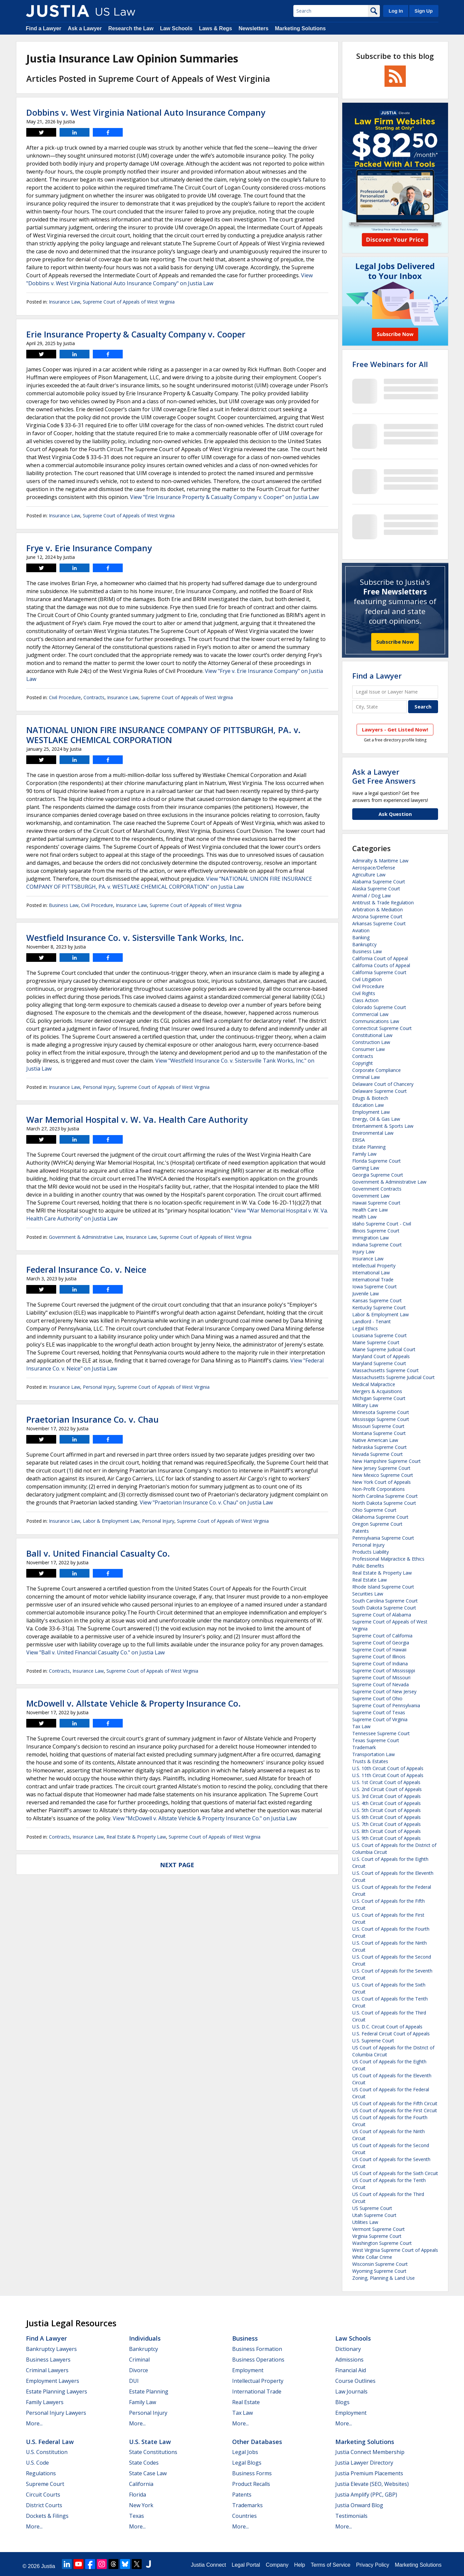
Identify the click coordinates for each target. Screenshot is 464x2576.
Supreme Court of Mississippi (383, 1670)
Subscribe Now (395, 641)
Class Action (365, 1000)
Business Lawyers (48, 2359)
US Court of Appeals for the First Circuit (394, 2110)
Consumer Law (368, 1049)
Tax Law (361, 1726)
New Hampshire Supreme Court (386, 1461)
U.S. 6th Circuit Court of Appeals (386, 1817)
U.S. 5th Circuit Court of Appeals (386, 1810)
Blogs (342, 2402)
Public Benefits (368, 1566)
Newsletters (253, 28)
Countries (244, 2515)
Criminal (139, 2359)
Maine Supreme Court (375, 1342)
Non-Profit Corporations (378, 1489)
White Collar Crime (372, 2257)
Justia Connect (208, 2565)
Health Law (364, 1217)
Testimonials (351, 2515)
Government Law (370, 1196)
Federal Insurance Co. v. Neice (86, 1269)
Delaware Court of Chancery (382, 1084)
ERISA (358, 1140)
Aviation (361, 930)
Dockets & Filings (47, 2515)
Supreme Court (45, 2484)
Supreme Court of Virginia (379, 1719)
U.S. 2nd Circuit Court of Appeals (387, 1789)
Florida (137, 2494)
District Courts (44, 2505)
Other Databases (257, 2442)
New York (141, 2505)
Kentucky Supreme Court (379, 1307)
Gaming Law (365, 1168)
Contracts (93, 697)
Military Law (365, 1405)
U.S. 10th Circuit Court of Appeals (387, 1768)
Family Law (364, 1154)
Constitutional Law (372, 1035)
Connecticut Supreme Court (382, 1028)
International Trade (372, 1279)
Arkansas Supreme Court (379, 923)
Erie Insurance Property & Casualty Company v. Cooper (135, 334)
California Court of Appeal (380, 958)
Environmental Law (372, 1133)
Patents (360, 1531)
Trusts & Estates (370, 1761)
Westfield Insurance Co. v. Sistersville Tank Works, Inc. (135, 937)
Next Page (177, 1865)
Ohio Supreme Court (374, 1510)
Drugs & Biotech (370, 1098)
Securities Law (367, 1594)
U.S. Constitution (47, 2452)
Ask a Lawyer (85, 28)
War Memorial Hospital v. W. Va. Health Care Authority (136, 1119)
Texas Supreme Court (375, 1740)
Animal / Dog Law (371, 895)
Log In (395, 11)
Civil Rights (363, 993)
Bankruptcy (364, 944)
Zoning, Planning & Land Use (383, 2278)
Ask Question (395, 814)
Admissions (349, 2359)
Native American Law (375, 1440)
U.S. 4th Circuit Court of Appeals (386, 1803)
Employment (247, 2370)
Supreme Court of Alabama (381, 1614)
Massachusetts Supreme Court (385, 1370)
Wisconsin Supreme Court (380, 2264)
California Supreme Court (379, 972)
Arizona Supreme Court (377, 916)
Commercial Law (370, 1014)
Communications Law (375, 1021)
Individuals (145, 2338)
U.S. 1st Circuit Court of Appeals (386, 1782)
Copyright (362, 1063)
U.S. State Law (150, 2442)
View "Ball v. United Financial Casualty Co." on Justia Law (95, 1652)
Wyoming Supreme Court (379, 2271)
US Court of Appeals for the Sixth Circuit (395, 2173)
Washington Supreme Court (382, 2243)
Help (299, 2565)
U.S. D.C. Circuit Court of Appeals (387, 2026)
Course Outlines (355, 2380)
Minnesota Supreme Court (380, 1412)
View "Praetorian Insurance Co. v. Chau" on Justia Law (206, 1502)
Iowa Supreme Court (374, 1286)
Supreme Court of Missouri (381, 1677)
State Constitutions (153, 2452)
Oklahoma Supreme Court (380, 1517)
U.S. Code (37, 2462)
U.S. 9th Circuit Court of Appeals (386, 1838)
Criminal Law (366, 1077)
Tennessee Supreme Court (381, 1733)
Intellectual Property (373, 1265)
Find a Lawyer (44, 28)
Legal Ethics (365, 1328)
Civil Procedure (65, 697)
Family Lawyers (45, 2402)
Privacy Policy (372, 2565)
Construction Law (371, 1042)
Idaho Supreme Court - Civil (381, 1224)
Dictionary (348, 2349)
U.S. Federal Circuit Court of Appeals (391, 2033)
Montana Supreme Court (379, 1433)
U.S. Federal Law (50, 2442)
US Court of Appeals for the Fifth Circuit (394, 2103)
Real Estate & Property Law (136, 1837)
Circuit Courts (43, 2494)
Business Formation (257, 2349)
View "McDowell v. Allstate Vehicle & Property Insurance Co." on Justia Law (204, 1818)
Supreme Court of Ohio (377, 1698)
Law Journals (351, 2391)
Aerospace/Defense (373, 867)
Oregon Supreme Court (377, 1524)
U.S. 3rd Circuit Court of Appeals (386, 1796)
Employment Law (371, 1112)
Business (245, 2338)
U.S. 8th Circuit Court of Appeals (386, 1831)
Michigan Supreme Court (378, 1398)
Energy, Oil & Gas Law (376, 1119)
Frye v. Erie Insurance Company (89, 548)
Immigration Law (370, 1237)
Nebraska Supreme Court (379, 1447)
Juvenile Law (365, 1293)
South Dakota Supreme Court (384, 1608)
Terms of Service (330, 2565)
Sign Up (423, 11)
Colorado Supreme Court (379, 1007)
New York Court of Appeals (381, 1482)
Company (277, 2565)
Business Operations (258, 2359)
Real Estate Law (369, 1580)
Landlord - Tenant (371, 1321)
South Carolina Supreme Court (385, 1601)
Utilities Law (365, 2222)
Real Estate (246, 2402)
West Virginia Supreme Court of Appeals (395, 2250)
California (141, 2484)
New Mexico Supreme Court (382, 1475)
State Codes (144, 2462)
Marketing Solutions (300, 28)
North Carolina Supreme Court (385, 1496)
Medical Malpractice (373, 1384)
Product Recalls (251, 2484)
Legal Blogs (246, 2462)
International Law (371, 1272)
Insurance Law (64, 302)
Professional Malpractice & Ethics (388, 1559)
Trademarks (247, 2505)
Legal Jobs (245, 2452)
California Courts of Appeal (381, 965)
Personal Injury (99, 1087)
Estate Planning (369, 1147)
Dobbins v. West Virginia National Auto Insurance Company (145, 112)
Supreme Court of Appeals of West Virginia (129, 302)
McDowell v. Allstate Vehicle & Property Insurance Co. (133, 1703)
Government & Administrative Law (86, 1237)
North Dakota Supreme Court (384, 1503)
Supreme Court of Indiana (380, 1663)
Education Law (368, 1105)
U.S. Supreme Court (373, 2040)
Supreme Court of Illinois (378, 1656)
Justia (48, 2566)
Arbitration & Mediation (377, 909)
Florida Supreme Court (376, 1161)
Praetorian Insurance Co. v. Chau (92, 1419)
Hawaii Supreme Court (376, 1203)
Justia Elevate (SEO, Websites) (372, 2484)
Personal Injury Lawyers (56, 2412)
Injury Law (363, 1251)
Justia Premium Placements (369, 2473)
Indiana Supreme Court (377, 1244)
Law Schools (176, 28)
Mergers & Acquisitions (377, 1391)
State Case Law (148, 2473)
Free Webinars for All (390, 364)
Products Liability (370, 1552)
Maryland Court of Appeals (381, 1356)
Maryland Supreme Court (379, 1363)
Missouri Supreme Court (378, 1426)
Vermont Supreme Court (378, 2229)
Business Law (63, 905)
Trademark (364, 1747)
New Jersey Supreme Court (381, 1468)
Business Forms (252, 2473)
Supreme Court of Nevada (380, 1684)
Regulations (41, 2473)
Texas (136, 2515)
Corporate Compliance (376, 1070)
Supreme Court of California (382, 1635)
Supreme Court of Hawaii (379, 1649)
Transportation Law (373, 1754)
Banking (361, 937)
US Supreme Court (372, 2208)
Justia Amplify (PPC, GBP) (366, 2494)
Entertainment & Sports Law (382, 1126)
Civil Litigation (367, 979)
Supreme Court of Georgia (380, 1642)
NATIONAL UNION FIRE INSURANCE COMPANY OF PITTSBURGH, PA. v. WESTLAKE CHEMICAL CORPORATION (163, 734)
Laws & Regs (215, 28)
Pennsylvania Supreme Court (383, 1538)
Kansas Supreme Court (377, 1300)
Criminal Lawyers (47, 2370)
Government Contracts (376, 1189)
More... (34, 2423)
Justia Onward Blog (359, 2505)
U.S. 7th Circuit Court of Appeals (386, 1824)
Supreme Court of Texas (378, 1712)
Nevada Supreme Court (377, 1454)
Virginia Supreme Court (376, 2236)
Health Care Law (370, 1210)
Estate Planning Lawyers (56, 2391)
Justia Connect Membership (369, 2452)
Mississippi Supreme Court (380, 1419)
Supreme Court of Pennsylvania (386, 1705)
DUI (134, 2380)
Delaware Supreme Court (379, 1091)
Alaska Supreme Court (376, 888)
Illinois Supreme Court (375, 1230)
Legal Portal (246, 2565)
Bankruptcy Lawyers (51, 2349)
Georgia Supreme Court (377, 1175)
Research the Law (130, 28)
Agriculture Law (369, 874)
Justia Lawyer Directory (364, 2462)
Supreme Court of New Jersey (384, 1691)
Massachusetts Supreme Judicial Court (393, 1377)
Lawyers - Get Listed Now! (395, 729)
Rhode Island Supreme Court (383, 1587)
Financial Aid (350, 2370)
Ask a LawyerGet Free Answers (384, 776)
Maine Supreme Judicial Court (383, 1349)
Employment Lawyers (52, 2380)
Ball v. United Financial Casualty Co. (98, 1553)
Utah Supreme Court (374, 2215)
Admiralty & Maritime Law (380, 860)
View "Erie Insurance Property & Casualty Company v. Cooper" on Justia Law (224, 497)
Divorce (138, 2370)
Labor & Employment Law (111, 1521)
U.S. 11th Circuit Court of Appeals (387, 1775)
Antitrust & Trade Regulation (383, 902)
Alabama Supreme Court (378, 881)
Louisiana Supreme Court (379, 1335)
